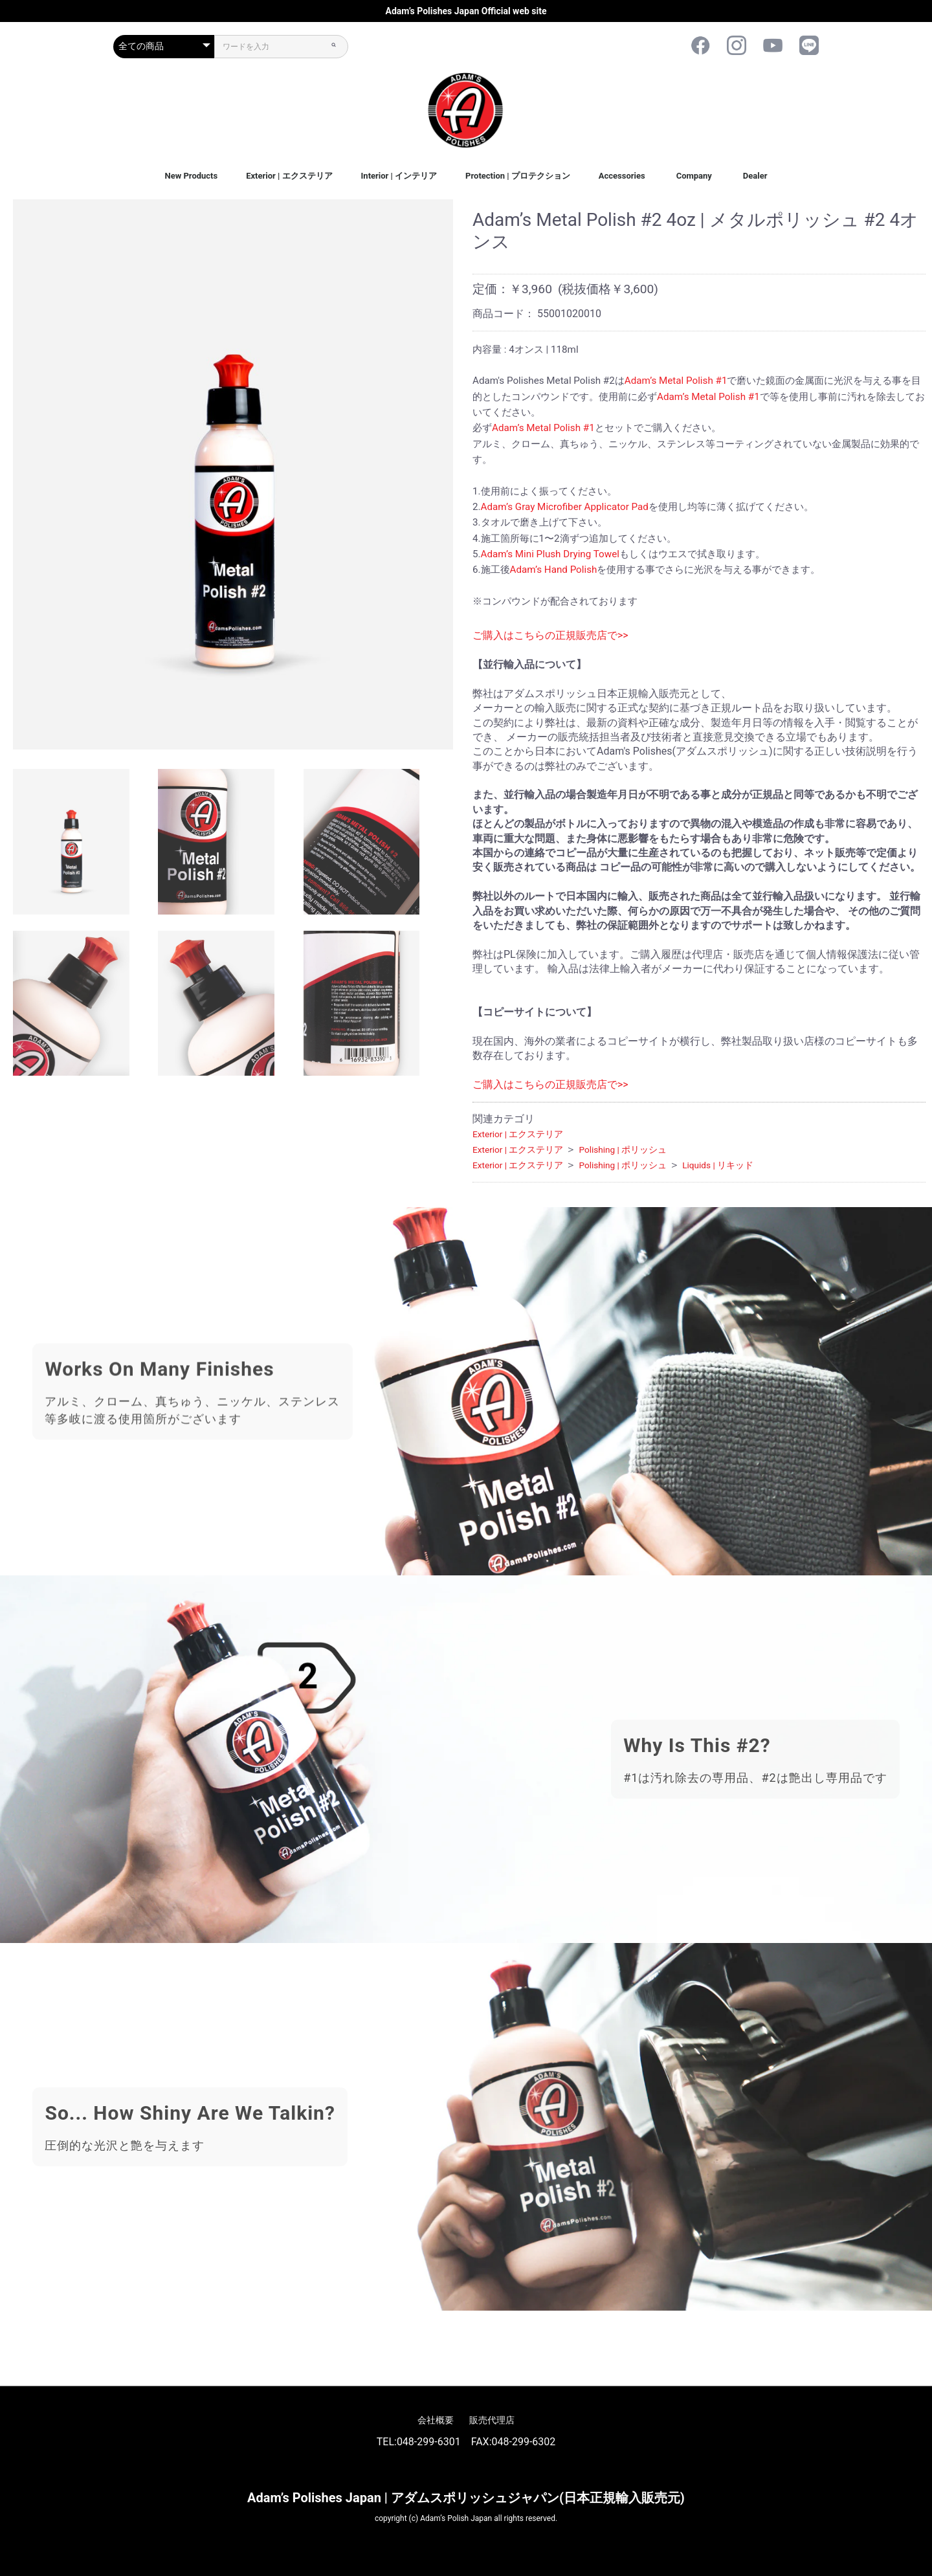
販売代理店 (492, 2420)
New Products (190, 176)
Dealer (755, 176)
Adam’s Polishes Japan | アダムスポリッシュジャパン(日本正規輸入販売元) (466, 2497)
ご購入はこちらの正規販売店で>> (550, 635)
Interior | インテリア (399, 176)
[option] (233, 474)
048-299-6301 (429, 2442)
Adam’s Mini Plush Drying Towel (550, 554)
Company (694, 176)
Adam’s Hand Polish (553, 569)
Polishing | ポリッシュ (623, 1149)
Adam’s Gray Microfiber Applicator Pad (565, 507)
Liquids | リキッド (717, 1165)
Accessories (622, 176)
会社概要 (435, 2420)
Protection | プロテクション (517, 176)
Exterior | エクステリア (289, 176)
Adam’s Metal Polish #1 (676, 380)
